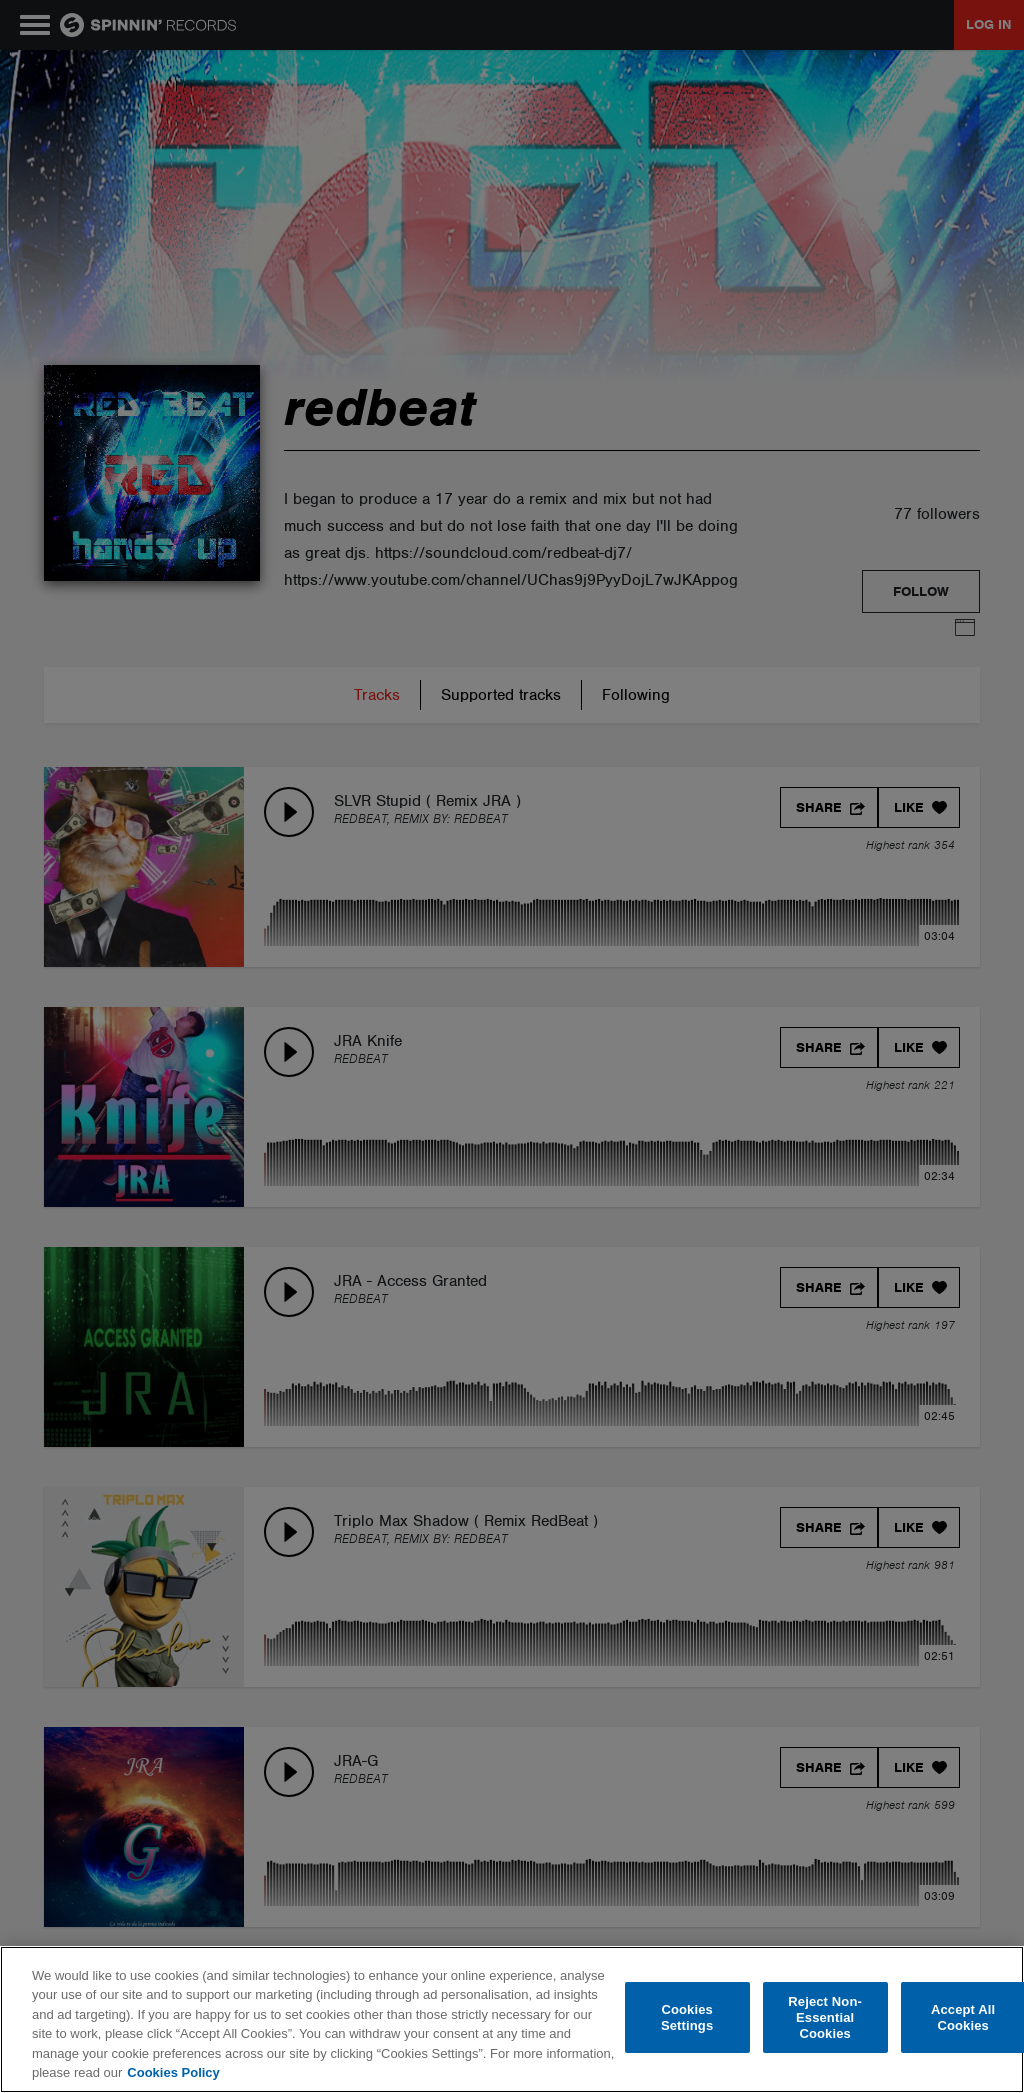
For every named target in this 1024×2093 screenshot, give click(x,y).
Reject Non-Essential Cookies (825, 2018)
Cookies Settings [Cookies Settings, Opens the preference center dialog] (687, 2017)
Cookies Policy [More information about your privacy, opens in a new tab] (173, 2072)
